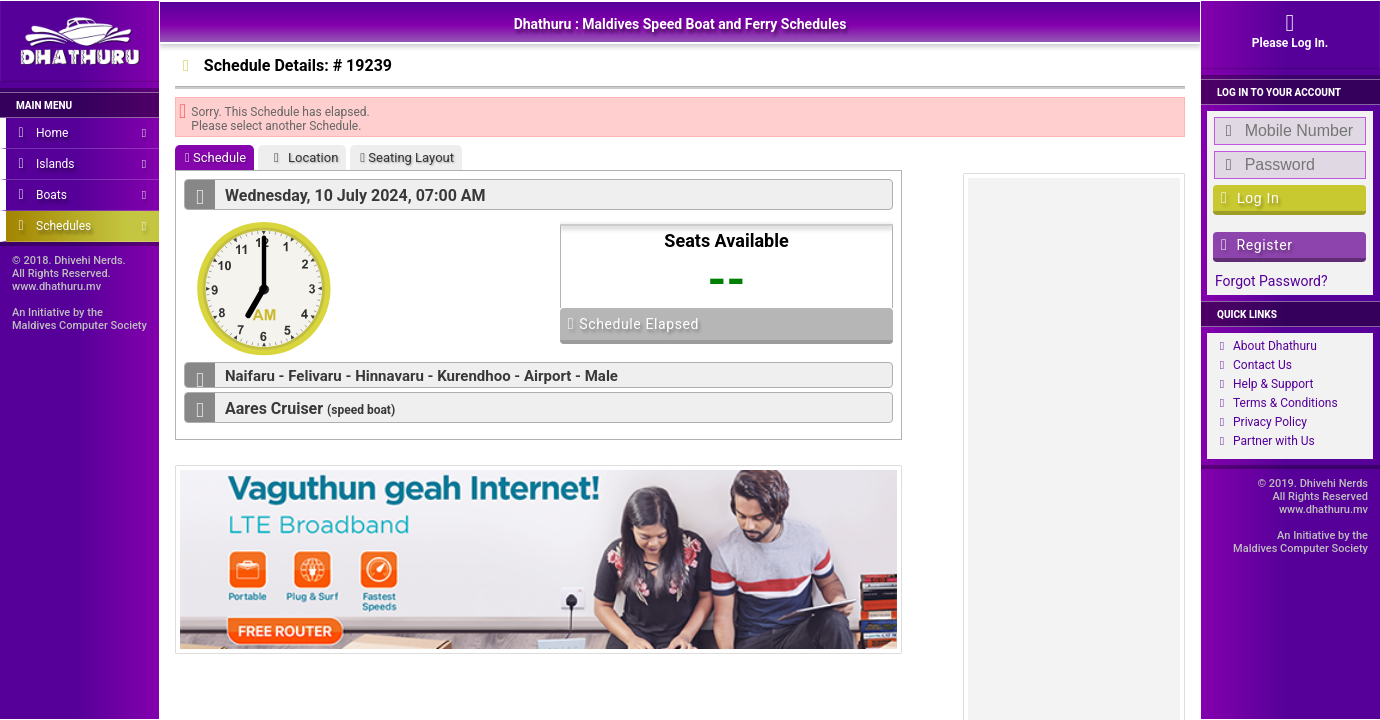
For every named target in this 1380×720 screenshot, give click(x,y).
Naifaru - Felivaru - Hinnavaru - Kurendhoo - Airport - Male (421, 376)
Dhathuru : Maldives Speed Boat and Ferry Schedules (680, 24)
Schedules (85, 226)
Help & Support (1262, 384)
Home (85, 133)
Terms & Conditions (1274, 403)
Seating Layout (407, 157)
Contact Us (1251, 365)
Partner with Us (1263, 441)
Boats (85, 195)
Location (303, 157)
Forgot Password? (1271, 281)
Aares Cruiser (310, 408)
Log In (1250, 198)
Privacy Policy (1259, 422)
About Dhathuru (1264, 346)
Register (1257, 245)
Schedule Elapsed (633, 324)
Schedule (215, 157)
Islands (85, 164)
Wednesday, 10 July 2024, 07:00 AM (355, 195)
